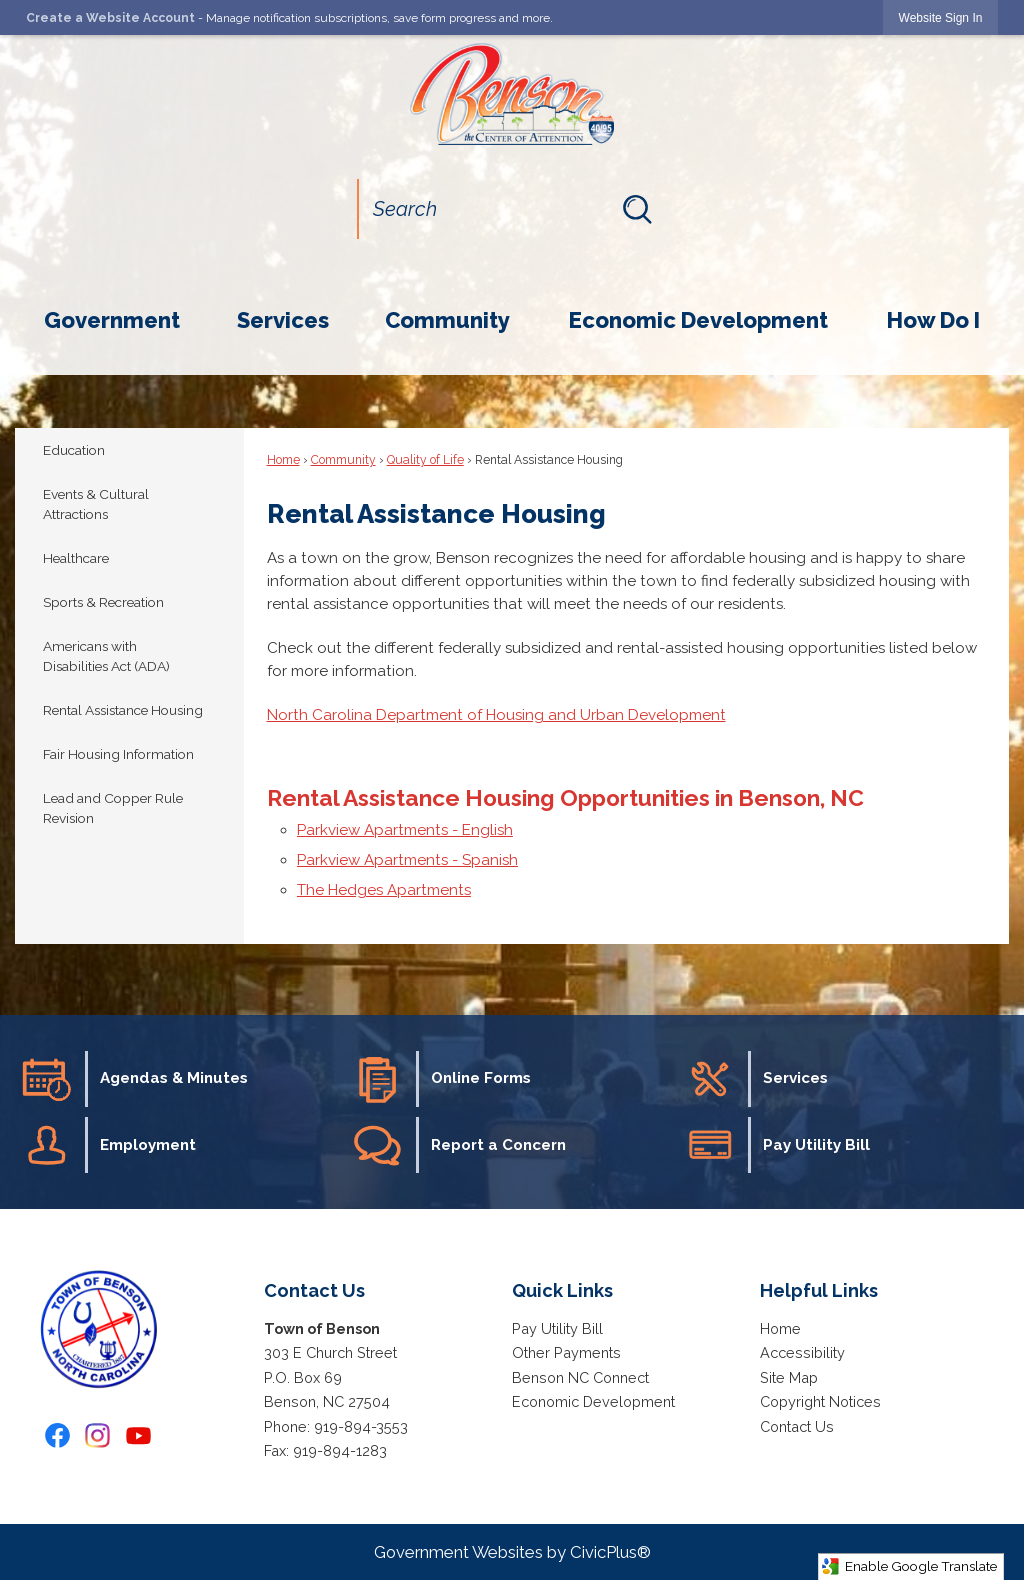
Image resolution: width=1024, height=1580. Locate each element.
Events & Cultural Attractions (96, 504)
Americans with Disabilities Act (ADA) (106, 656)
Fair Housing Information (118, 754)
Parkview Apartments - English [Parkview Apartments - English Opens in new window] (405, 830)
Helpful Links (819, 1290)
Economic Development (593, 1401)
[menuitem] (112, 320)
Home (283, 460)
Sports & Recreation (103, 602)
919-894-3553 (361, 1426)
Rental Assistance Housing (123, 710)
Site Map (789, 1377)
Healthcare (76, 558)
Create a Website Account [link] (110, 18)
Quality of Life (425, 460)
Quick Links (562, 1290)
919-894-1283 (340, 1450)
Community (343, 460)
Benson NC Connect (580, 1377)
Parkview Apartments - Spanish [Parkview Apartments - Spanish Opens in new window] (407, 860)
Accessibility (802, 1352)
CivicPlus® (610, 1552)
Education (74, 450)
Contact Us (797, 1426)
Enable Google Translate (909, 1566)
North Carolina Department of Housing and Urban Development (496, 715)
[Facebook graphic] (57, 1435)
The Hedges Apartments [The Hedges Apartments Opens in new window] (384, 890)
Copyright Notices (820, 1401)
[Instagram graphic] (97, 1435)
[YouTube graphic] (138, 1435)
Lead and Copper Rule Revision (113, 808)
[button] (637, 209)
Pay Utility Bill (557, 1328)
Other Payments (566, 1352)
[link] (941, 17)
